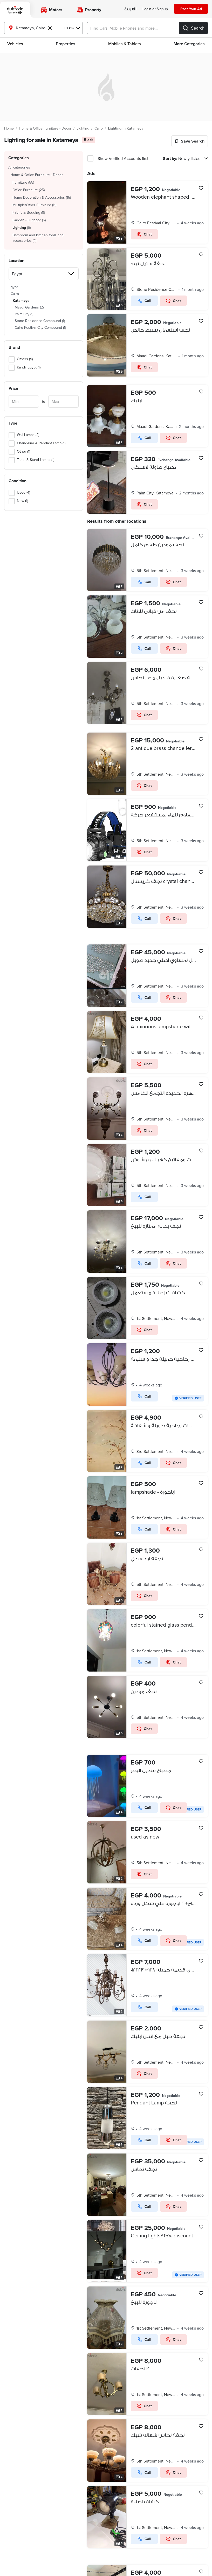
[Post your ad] (191, 9)
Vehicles (15, 44)
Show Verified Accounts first (123, 158)
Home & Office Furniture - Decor (45, 128)
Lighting (83, 128)
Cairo (98, 128)
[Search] (193, 28)
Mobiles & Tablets (124, 44)
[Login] (155, 8)
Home (9, 128)
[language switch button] (130, 9)
